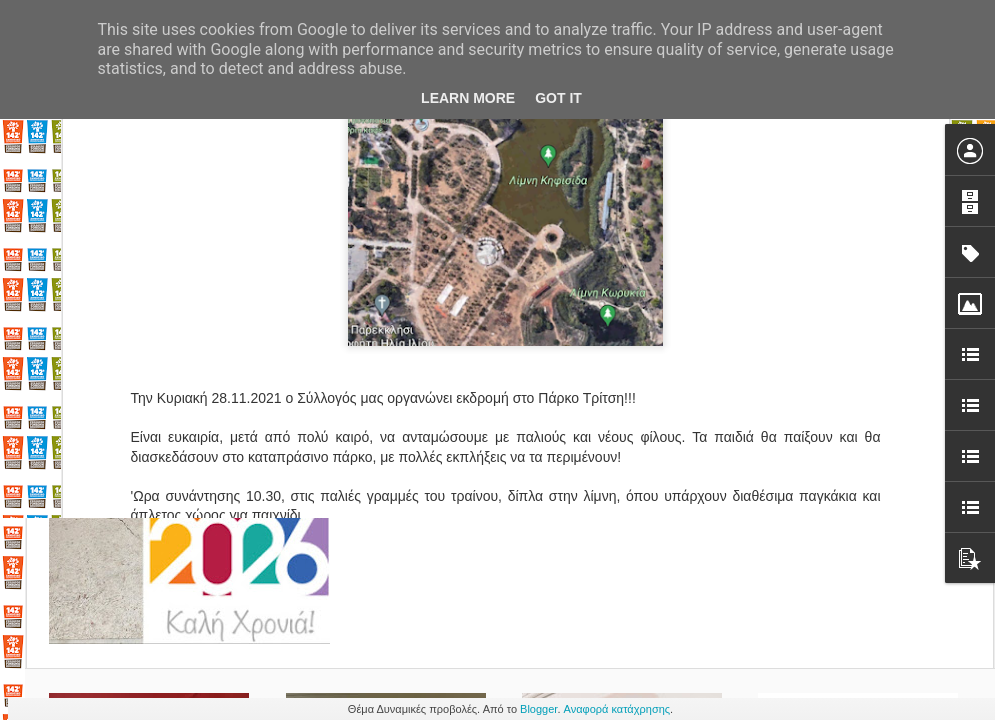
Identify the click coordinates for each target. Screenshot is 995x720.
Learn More (468, 98)
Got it (558, 98)
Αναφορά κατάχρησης (617, 709)
